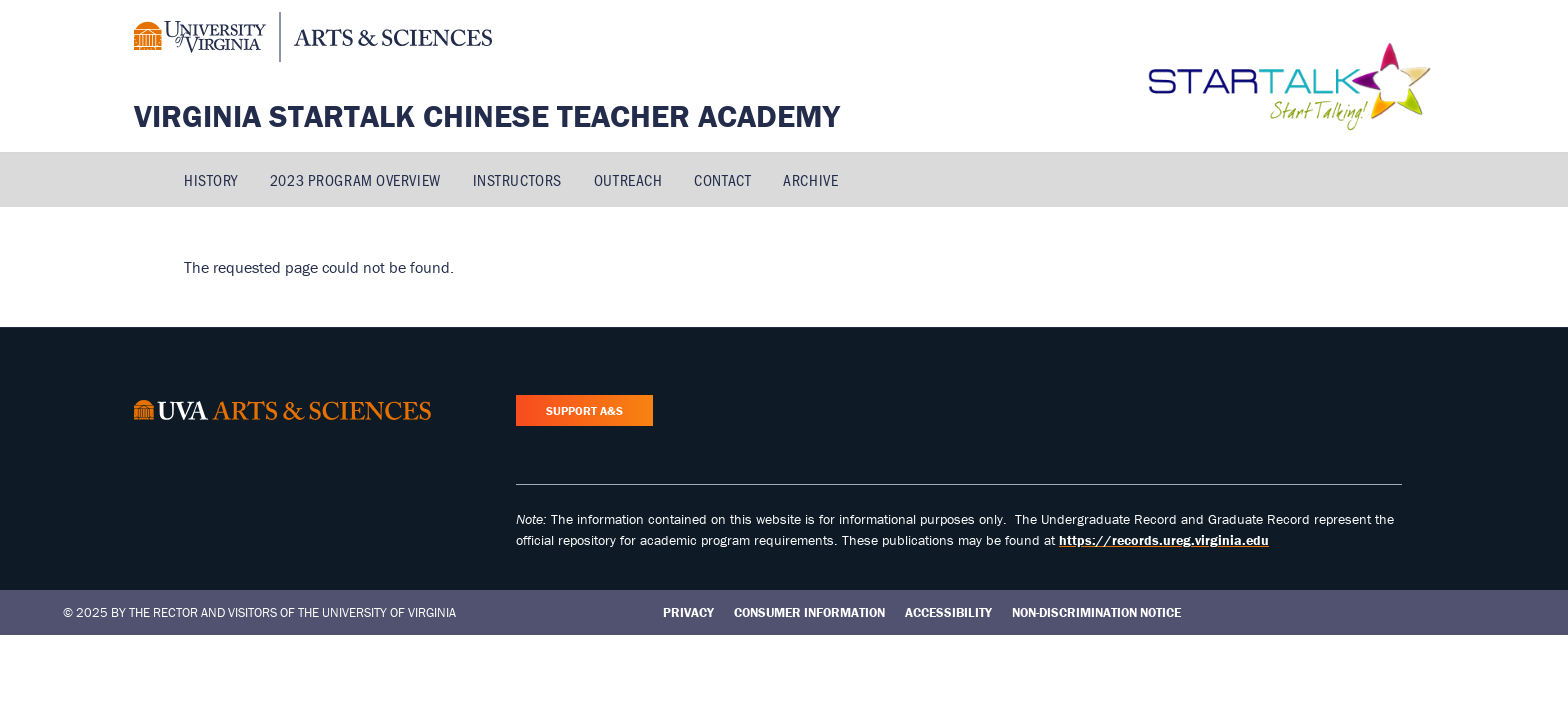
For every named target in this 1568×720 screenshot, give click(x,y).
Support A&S (584, 410)
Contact (722, 179)
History (211, 179)
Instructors (517, 179)
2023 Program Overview (355, 179)
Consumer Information (809, 612)
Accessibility (948, 612)
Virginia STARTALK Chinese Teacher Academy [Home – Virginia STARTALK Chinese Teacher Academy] (487, 115)
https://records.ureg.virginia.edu (1164, 540)
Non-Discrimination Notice (1096, 612)
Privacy (688, 612)
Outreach (628, 179)
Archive (810, 179)
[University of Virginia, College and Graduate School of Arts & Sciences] (313, 40)
